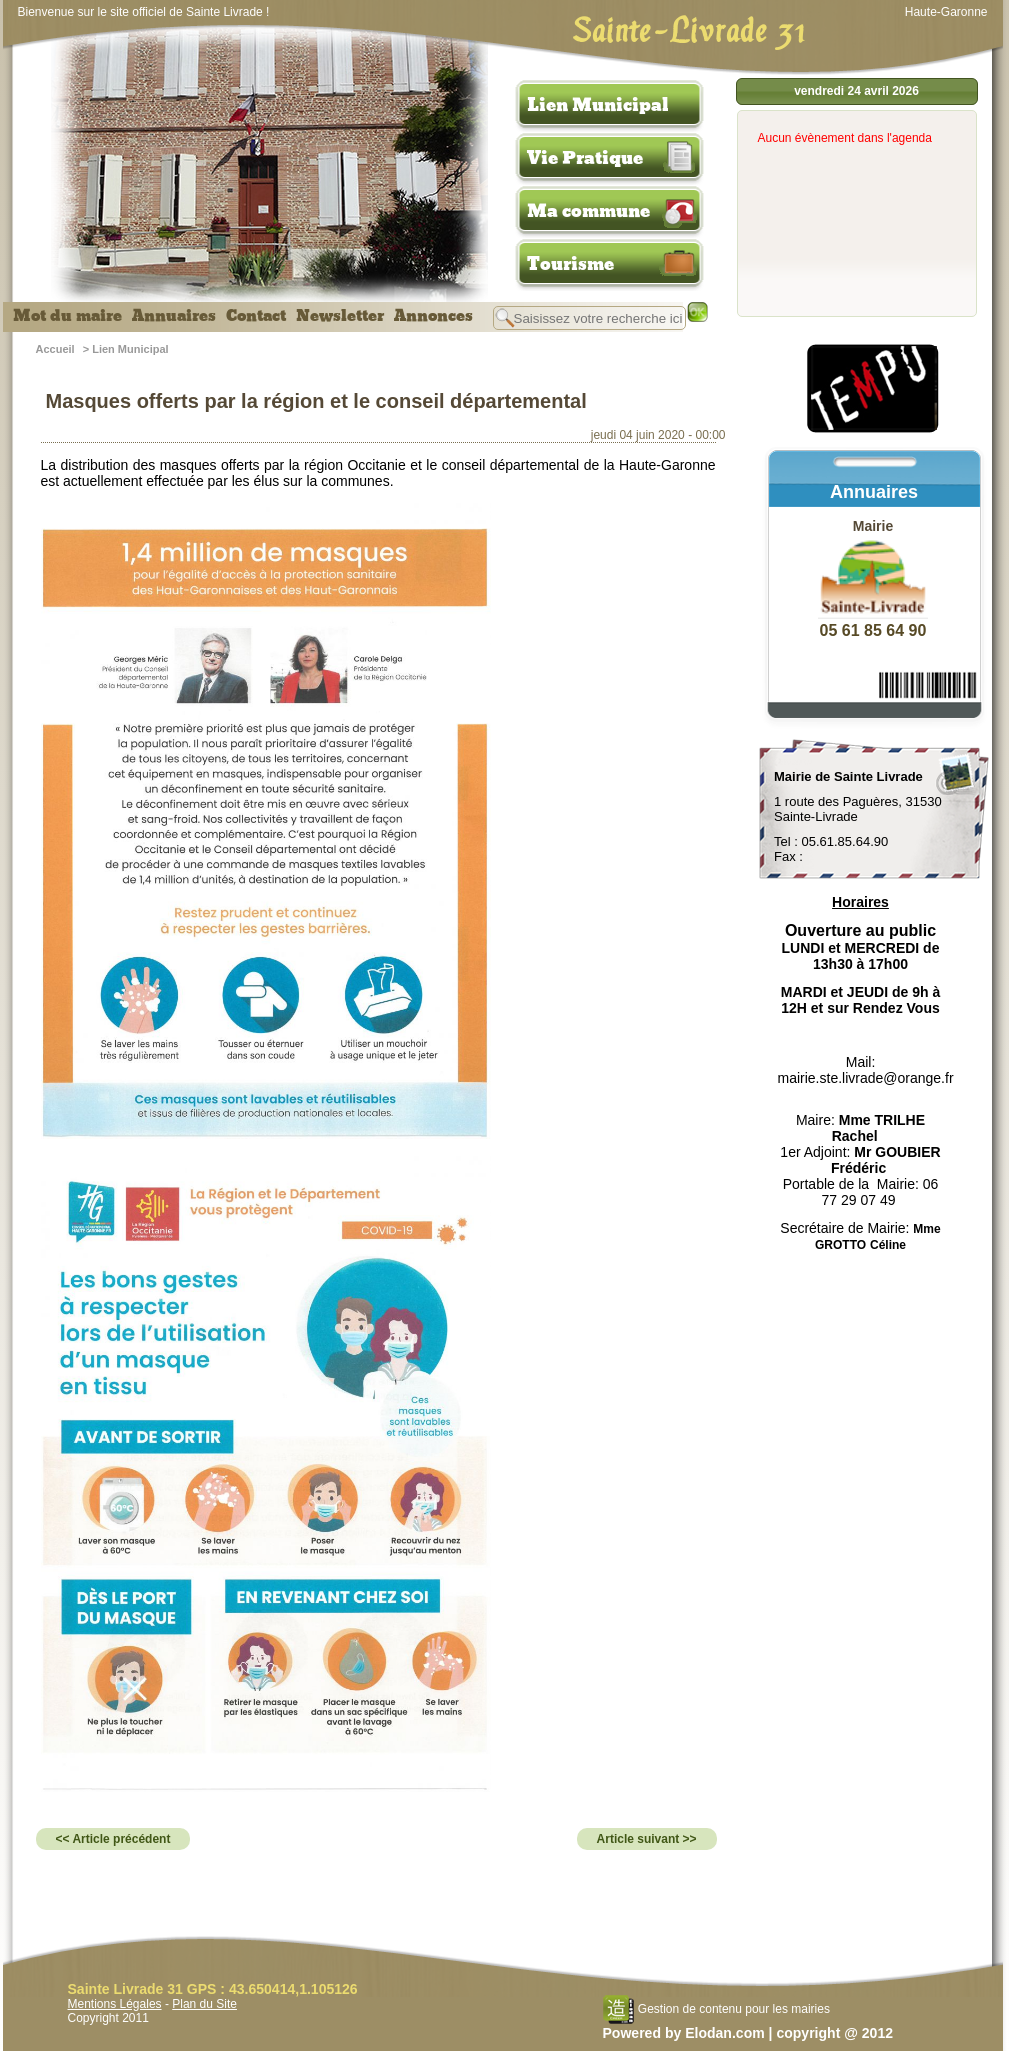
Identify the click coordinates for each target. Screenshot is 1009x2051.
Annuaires (174, 316)
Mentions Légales (115, 2004)
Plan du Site (204, 2004)
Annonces (433, 316)
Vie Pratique (585, 158)
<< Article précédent (113, 1839)
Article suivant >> (647, 1839)
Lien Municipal (598, 105)
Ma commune (588, 211)
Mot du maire (67, 316)
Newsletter (340, 316)
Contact (256, 316)
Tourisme (570, 264)
